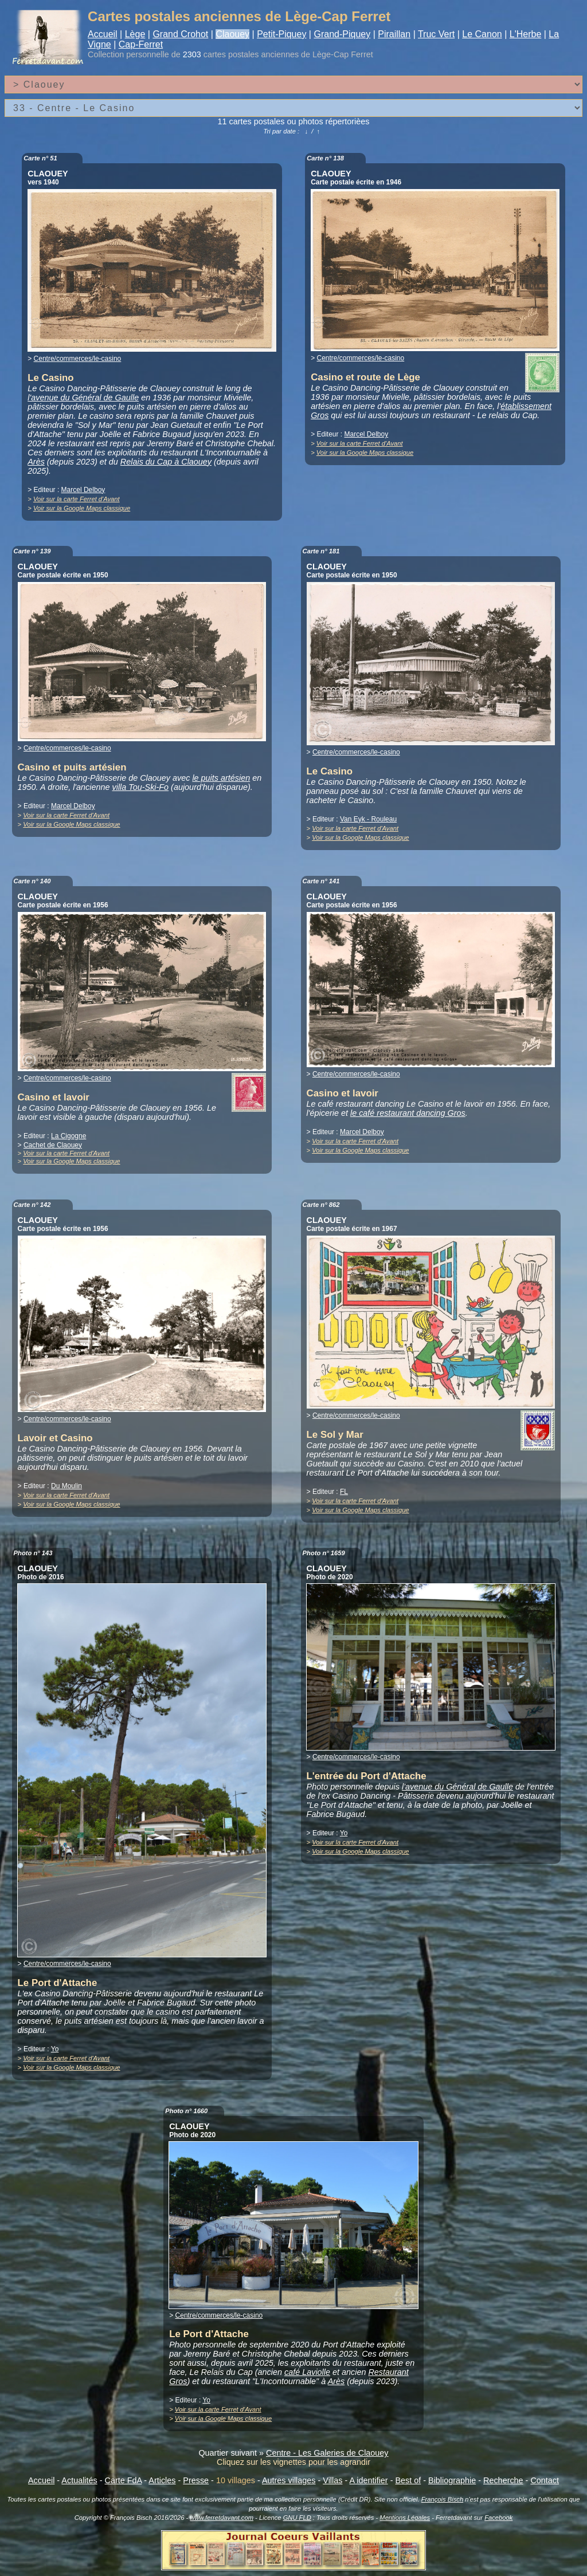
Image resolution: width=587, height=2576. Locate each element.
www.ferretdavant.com (221, 2517)
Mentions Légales (404, 2517)
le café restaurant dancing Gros (407, 1113)
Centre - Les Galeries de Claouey (327, 2452)
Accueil (103, 34)
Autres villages (289, 2480)
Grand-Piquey (342, 34)
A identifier (368, 2480)
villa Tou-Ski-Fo (140, 787)
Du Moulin (66, 1486)
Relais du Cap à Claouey (166, 461)
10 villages (235, 2480)
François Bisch (442, 2499)
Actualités (79, 2480)
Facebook (498, 2517)
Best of (408, 2480)
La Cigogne (68, 1136)
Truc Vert (436, 34)
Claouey (232, 34)
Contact (544, 2480)
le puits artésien (221, 777)
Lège (135, 34)
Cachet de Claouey (53, 1145)
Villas (332, 2480)
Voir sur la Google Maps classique (81, 508)
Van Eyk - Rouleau (368, 819)
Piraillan (394, 34)
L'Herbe (526, 34)
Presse (196, 2480)
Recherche (503, 2480)
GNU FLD (297, 2517)
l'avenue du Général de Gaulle (83, 397)
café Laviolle (307, 2372)
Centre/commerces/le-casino (78, 359)
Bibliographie (452, 2480)
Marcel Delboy (83, 490)
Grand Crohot (180, 34)
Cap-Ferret (141, 44)
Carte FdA (123, 2480)
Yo (55, 2049)
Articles (161, 2480)
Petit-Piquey (281, 34)
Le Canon (482, 34)
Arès (36, 461)
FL (344, 1492)
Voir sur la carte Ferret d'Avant (76, 498)
